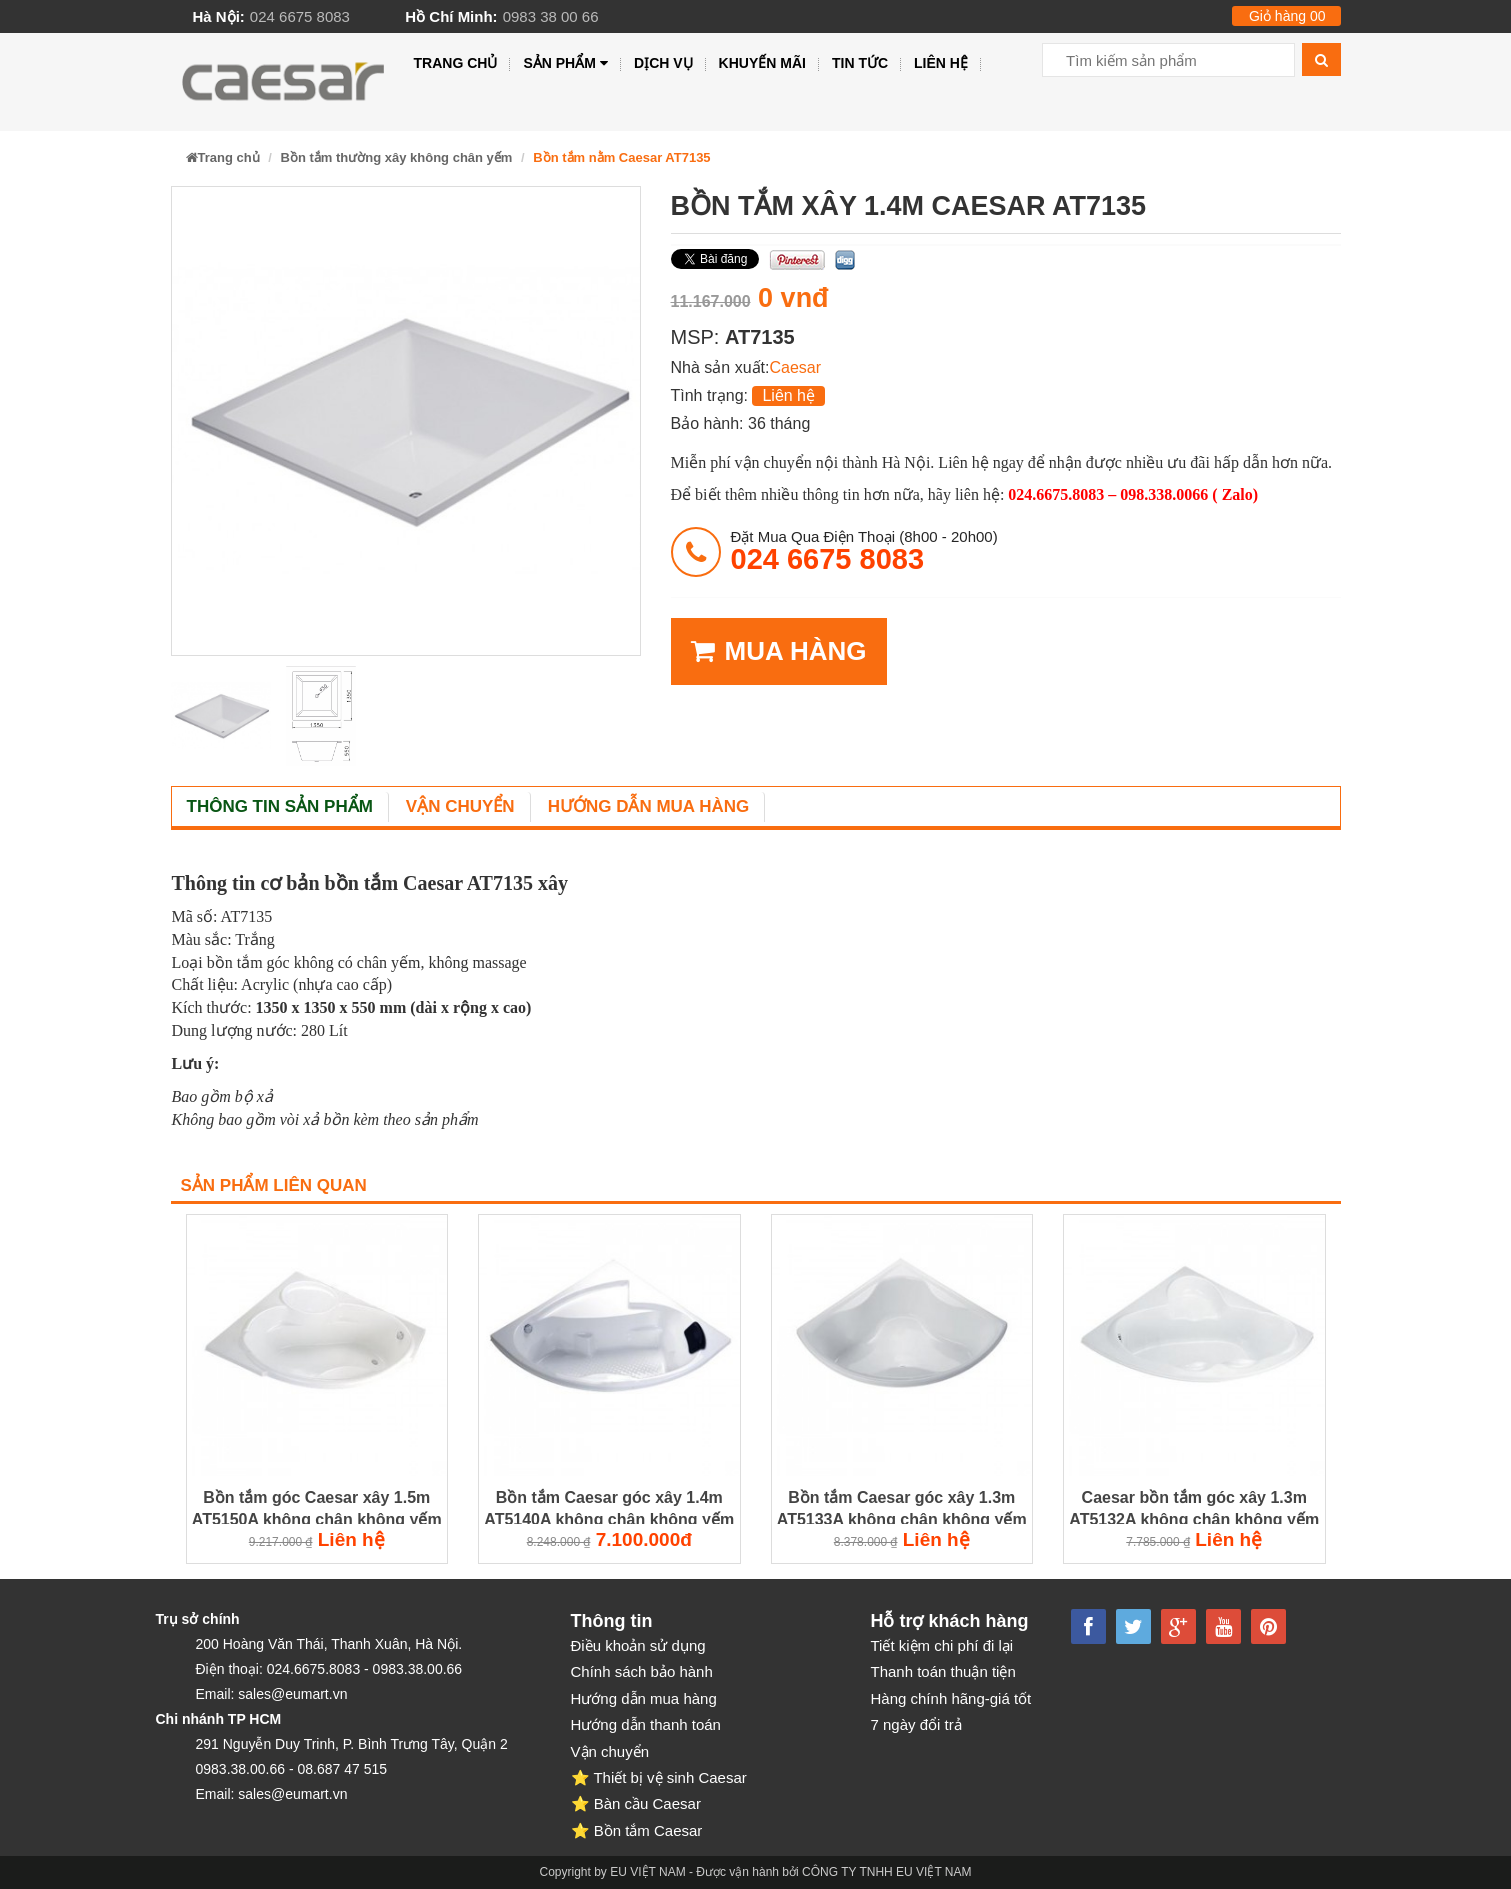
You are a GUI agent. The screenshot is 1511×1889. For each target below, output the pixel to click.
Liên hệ (941, 63)
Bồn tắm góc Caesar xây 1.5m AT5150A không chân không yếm (317, 1507)
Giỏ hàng (1287, 16)
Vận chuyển (460, 806)
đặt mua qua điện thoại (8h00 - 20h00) (864, 551)
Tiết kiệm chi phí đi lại (942, 1645)
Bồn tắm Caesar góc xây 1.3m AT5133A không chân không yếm (902, 1507)
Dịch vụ (663, 63)
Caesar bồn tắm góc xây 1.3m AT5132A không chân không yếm (1194, 1507)
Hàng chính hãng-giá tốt (951, 1698)
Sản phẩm (565, 63)
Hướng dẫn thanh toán (646, 1724)
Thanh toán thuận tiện (943, 1671)
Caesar (795, 367)
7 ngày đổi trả (916, 1724)
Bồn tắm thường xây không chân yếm (397, 157)
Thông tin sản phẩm (280, 806)
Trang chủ (456, 63)
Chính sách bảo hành (642, 1671)
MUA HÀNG (779, 651)
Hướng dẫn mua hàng (649, 806)
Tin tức (860, 63)
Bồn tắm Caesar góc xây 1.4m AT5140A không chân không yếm (609, 1507)
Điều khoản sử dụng (638, 1645)
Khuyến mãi (762, 63)
